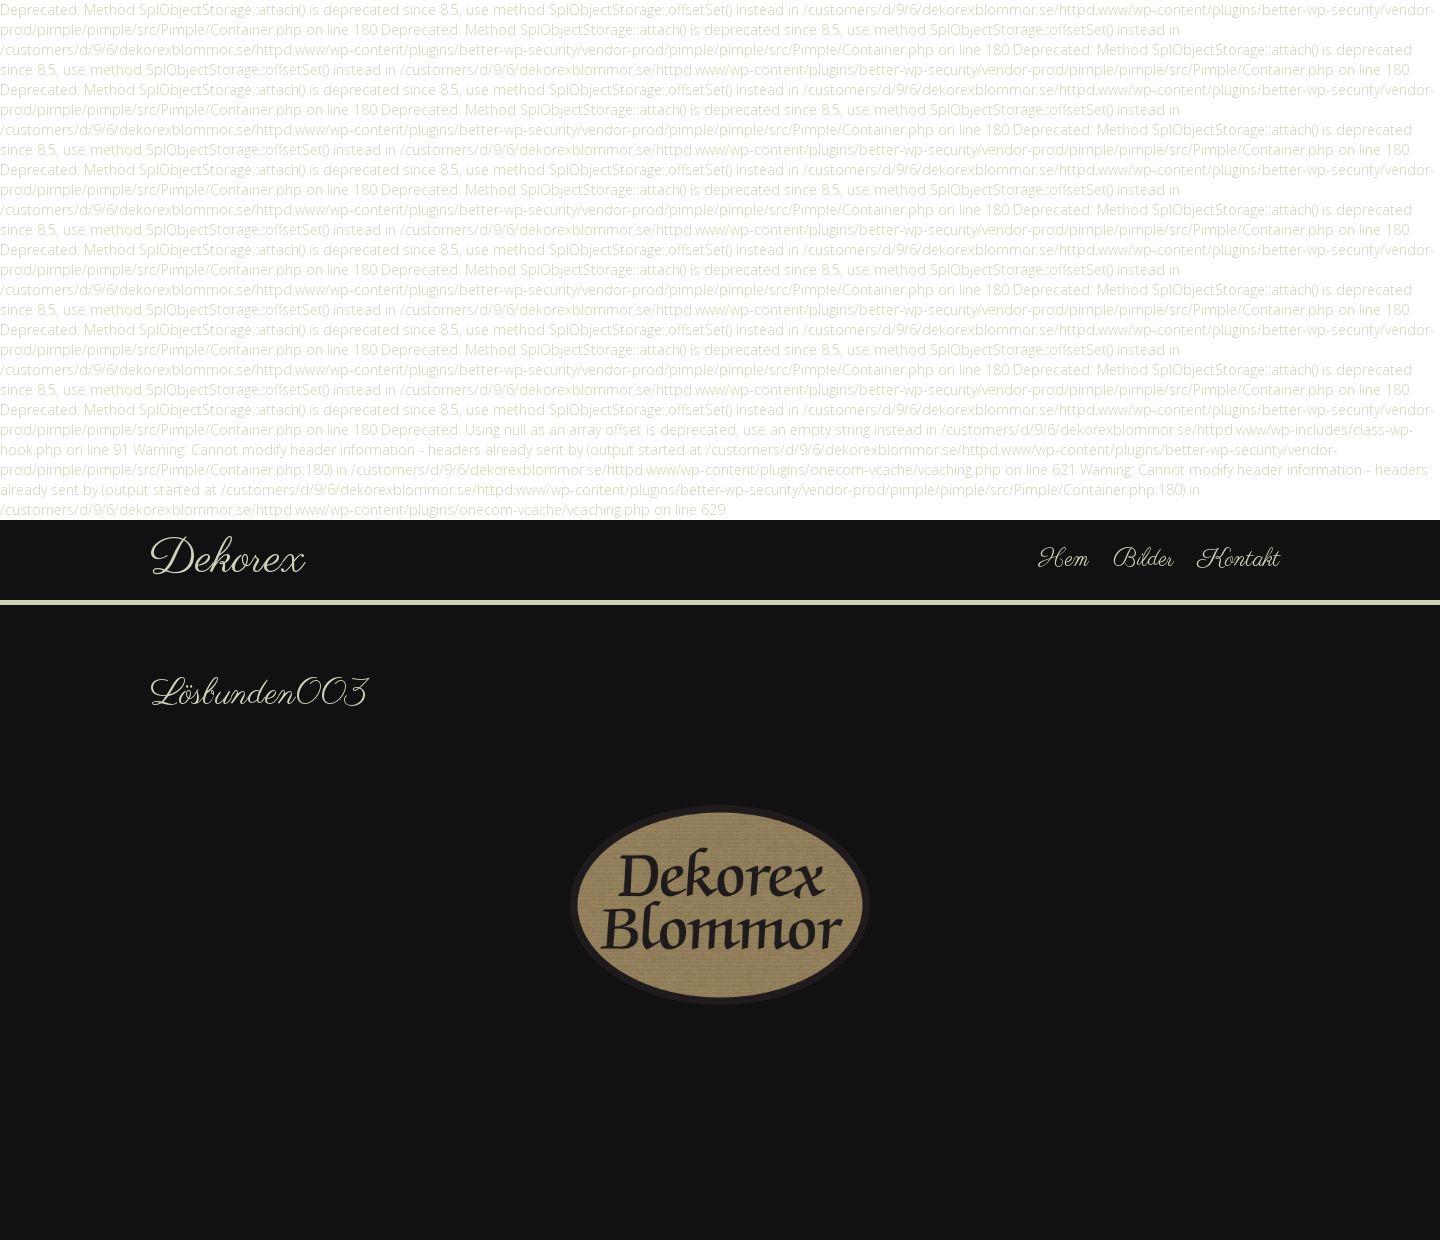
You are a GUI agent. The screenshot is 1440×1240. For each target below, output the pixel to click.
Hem (1064, 559)
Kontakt (1239, 559)
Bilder (1143, 559)
